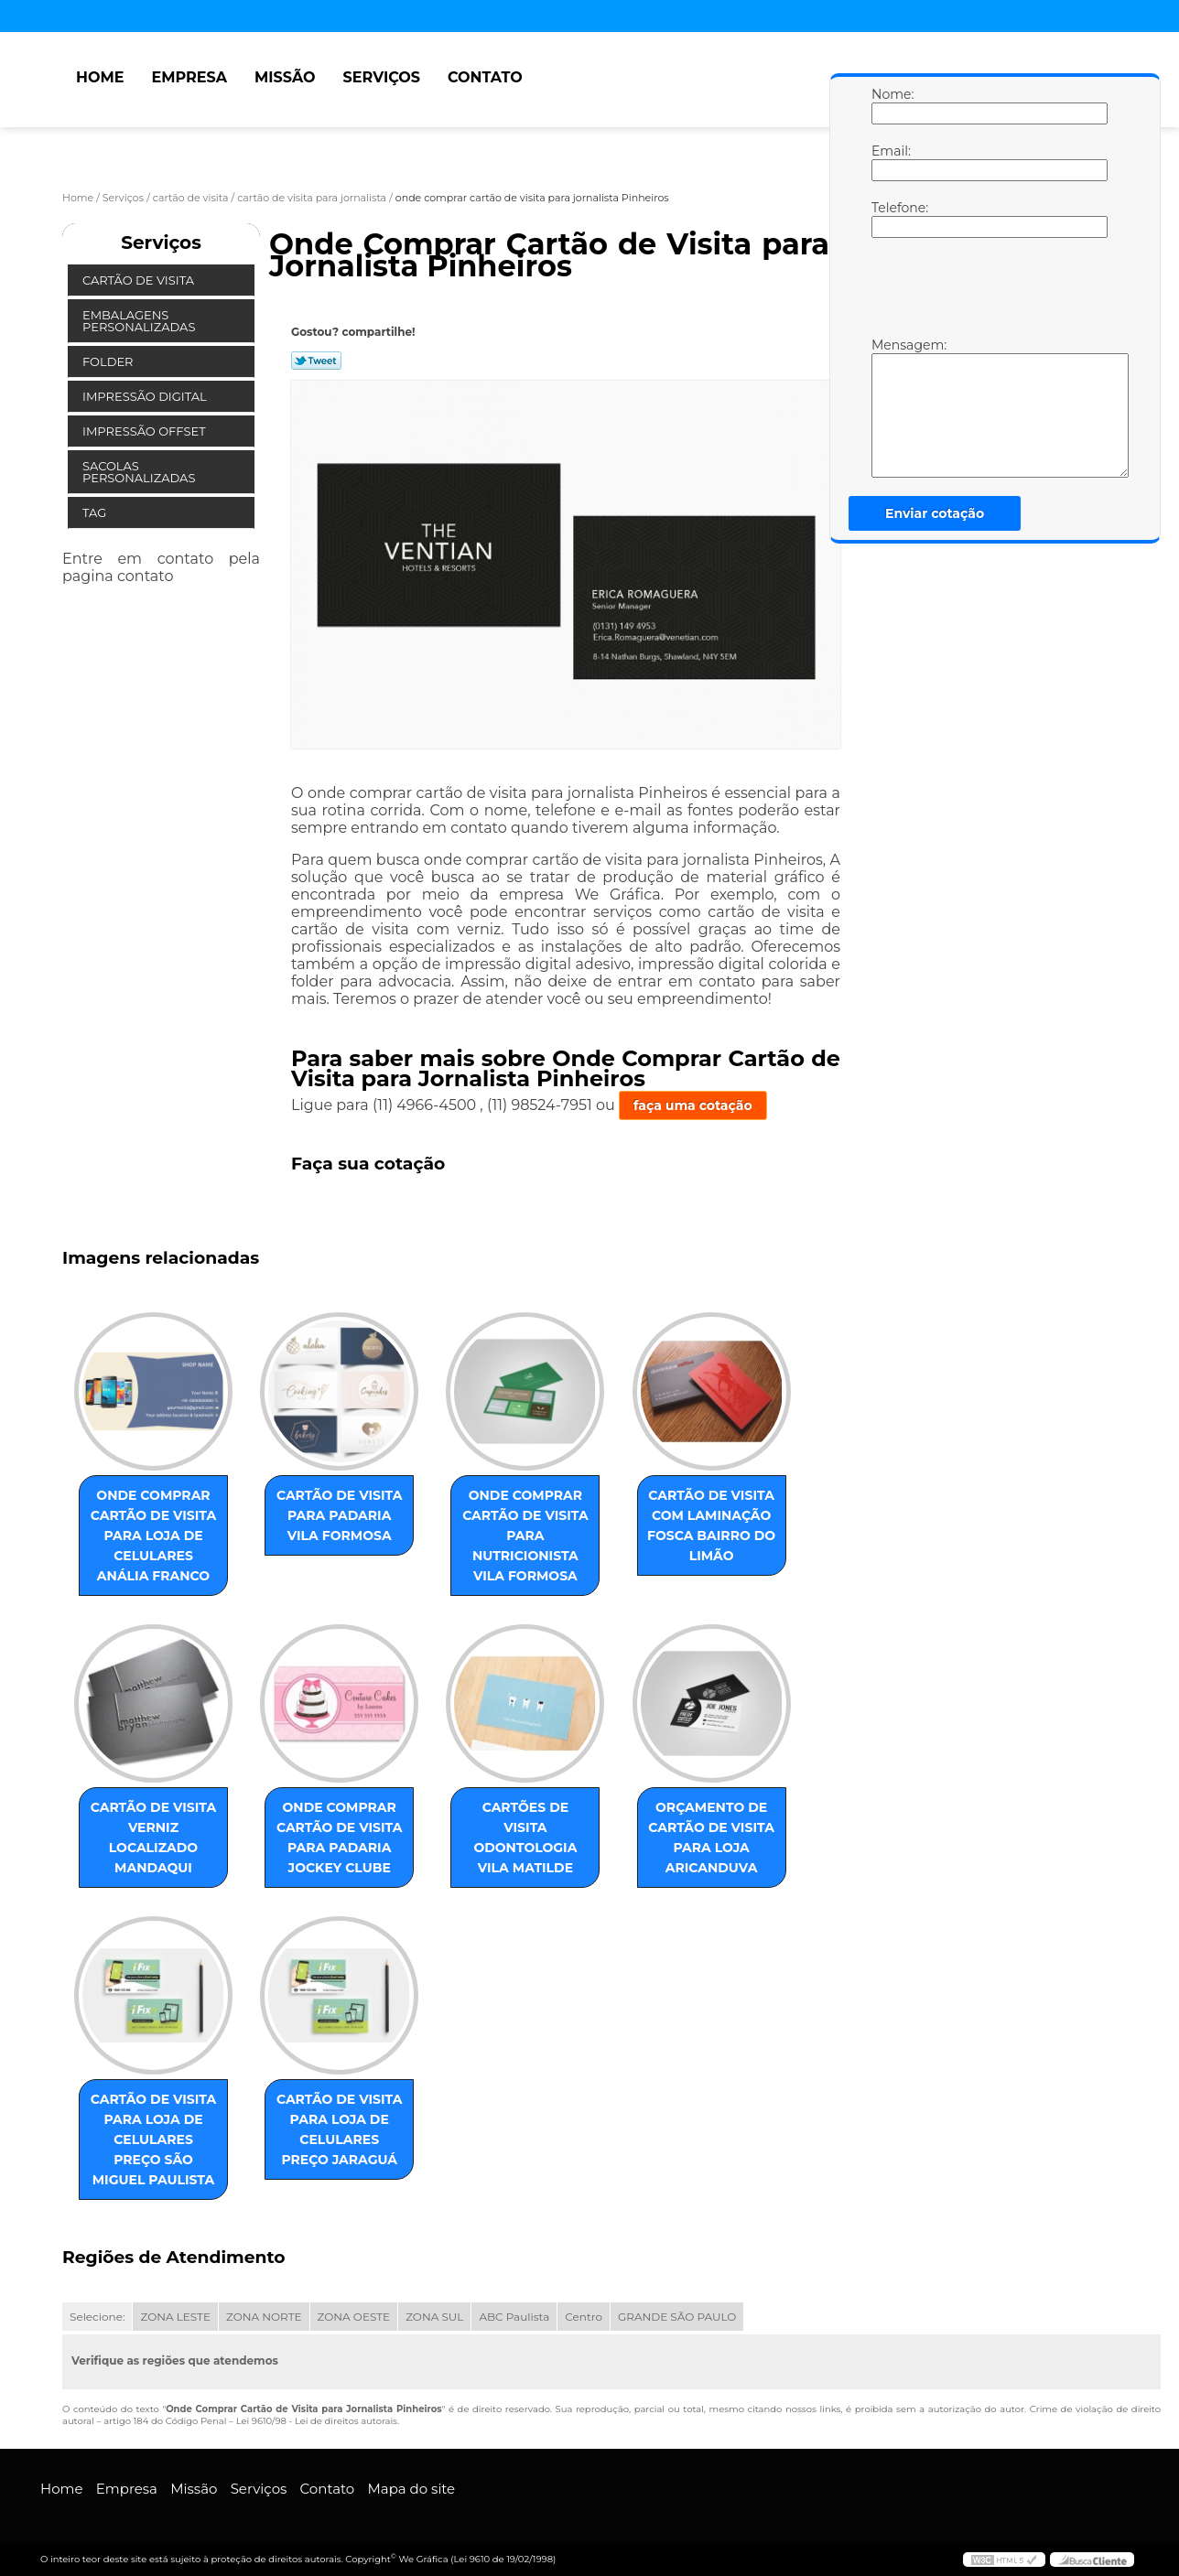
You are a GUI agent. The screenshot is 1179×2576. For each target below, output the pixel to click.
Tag (96, 512)
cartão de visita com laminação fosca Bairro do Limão (711, 1525)
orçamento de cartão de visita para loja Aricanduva (711, 1837)
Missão (285, 77)
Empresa (189, 77)
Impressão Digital (146, 396)
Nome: (889, 105)
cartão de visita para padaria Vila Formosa (339, 1515)
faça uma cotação (692, 1105)
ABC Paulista (514, 2316)
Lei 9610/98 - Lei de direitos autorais (316, 2421)
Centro (583, 2316)
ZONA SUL (434, 2316)
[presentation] (988, 292)
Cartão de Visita (139, 280)
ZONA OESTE (354, 2316)
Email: (889, 162)
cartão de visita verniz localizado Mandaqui (154, 1837)
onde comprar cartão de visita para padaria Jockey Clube (339, 1837)
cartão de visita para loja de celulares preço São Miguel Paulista (154, 2139)
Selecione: (97, 2316)
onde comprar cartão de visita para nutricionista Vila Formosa (525, 1535)
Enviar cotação (934, 513)
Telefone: (889, 218)
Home (100, 77)
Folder (109, 361)
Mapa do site (411, 2488)
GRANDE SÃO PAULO (677, 2316)
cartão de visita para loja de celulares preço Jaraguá (339, 2129)
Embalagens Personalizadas (140, 320)
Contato (485, 77)
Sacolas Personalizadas (140, 471)
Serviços (381, 77)
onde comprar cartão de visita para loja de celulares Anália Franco (154, 1535)
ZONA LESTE (175, 2316)
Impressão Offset (145, 431)
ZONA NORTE (264, 2316)
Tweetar (316, 360)
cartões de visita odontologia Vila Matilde (525, 1837)
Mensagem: (889, 407)
